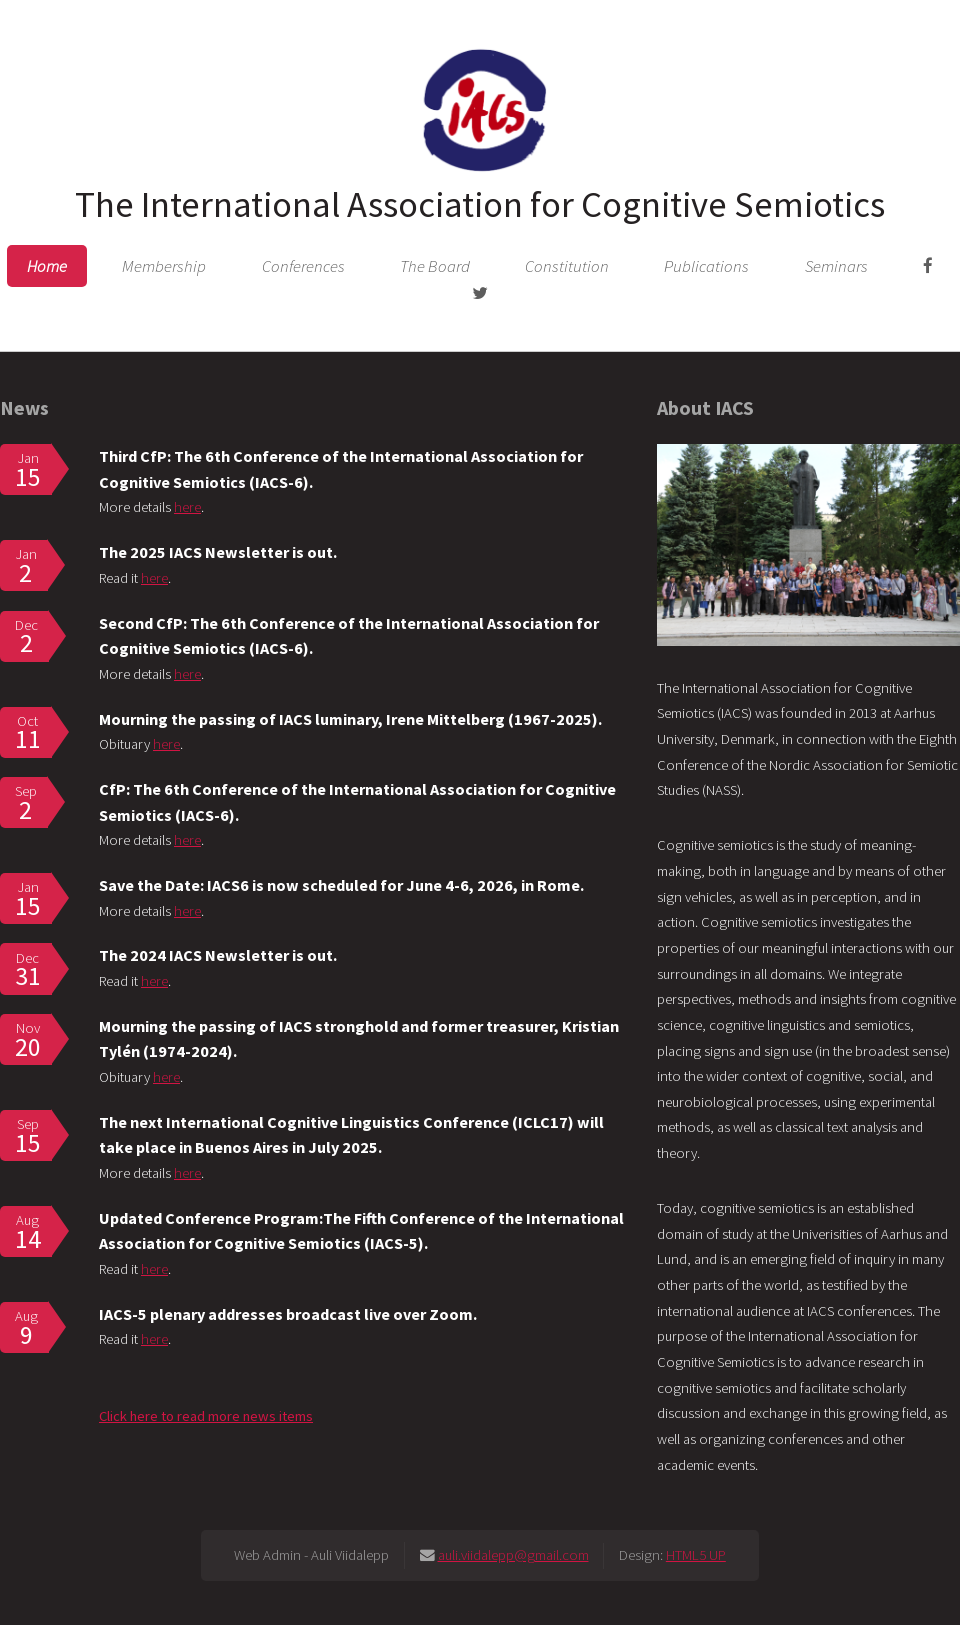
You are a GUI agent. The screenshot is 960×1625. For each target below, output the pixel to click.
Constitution (567, 266)
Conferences (303, 266)
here (187, 507)
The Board (435, 266)
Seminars (836, 266)
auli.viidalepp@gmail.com (513, 1555)
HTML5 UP (696, 1555)
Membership (164, 266)
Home (47, 266)
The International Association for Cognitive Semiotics (480, 204)
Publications (706, 266)
